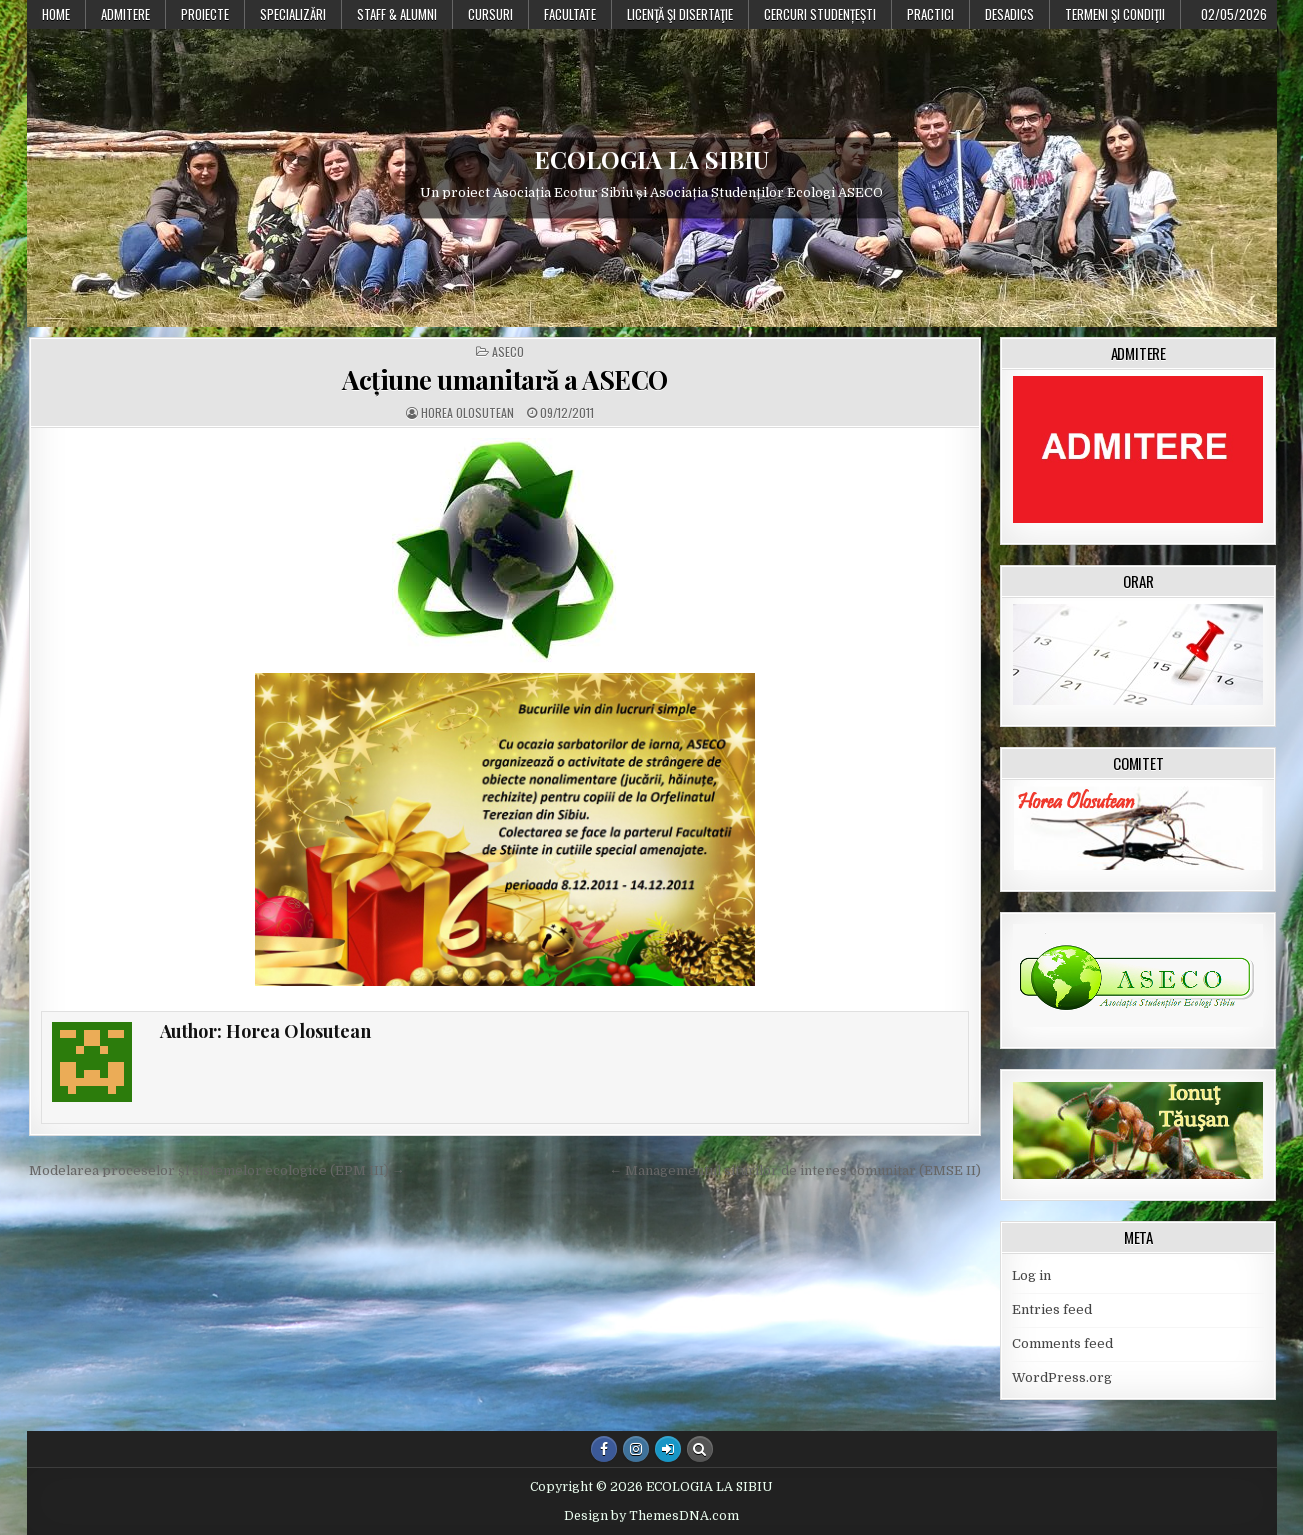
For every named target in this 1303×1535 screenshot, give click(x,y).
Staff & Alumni (397, 14)
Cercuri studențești (820, 14)
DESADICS (1009, 14)
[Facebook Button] (604, 1449)
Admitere (125, 14)
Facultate (570, 14)
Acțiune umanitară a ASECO (505, 379)
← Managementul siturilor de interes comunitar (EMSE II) (795, 1170)
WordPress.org (1062, 1377)
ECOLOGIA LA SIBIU (651, 159)
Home (56, 14)
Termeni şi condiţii (1115, 14)
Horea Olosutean (467, 413)
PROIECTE (205, 14)
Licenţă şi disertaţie (680, 14)
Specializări (293, 14)
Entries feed (1052, 1309)
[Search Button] (700, 1449)
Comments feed (1062, 1343)
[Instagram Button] (636, 1449)
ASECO (508, 352)
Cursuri (490, 14)
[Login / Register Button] (668, 1449)
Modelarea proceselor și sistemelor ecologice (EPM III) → (217, 1170)
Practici (930, 14)
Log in (1031, 1275)
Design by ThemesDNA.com (651, 1516)
